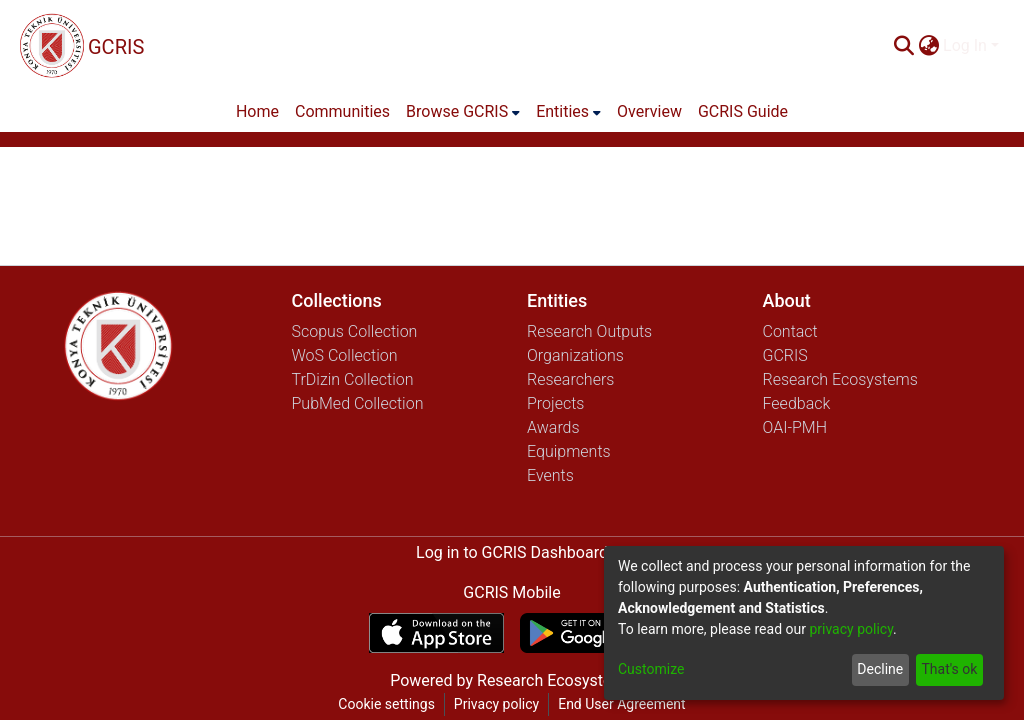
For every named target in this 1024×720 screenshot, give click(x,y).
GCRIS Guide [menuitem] (743, 111)
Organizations (575, 355)
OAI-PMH (795, 427)
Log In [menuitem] (965, 45)
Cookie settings (386, 704)
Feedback (797, 403)
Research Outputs (589, 331)
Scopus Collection (355, 331)
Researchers (570, 379)
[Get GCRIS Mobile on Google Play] (587, 633)
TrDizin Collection (353, 379)
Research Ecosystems (840, 379)
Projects (555, 403)
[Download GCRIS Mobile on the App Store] (436, 633)
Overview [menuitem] (649, 111)
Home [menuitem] (257, 111)
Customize (651, 669)
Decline (880, 669)
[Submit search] (903, 46)
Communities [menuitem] (342, 111)
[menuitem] (928, 46)
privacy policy (851, 629)
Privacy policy (496, 704)
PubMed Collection (358, 403)
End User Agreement (621, 704)
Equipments (569, 451)
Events (550, 475)
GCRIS (785, 355)
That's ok (949, 669)
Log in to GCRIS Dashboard (512, 552)
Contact (790, 331)
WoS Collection (345, 355)
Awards (553, 427)
